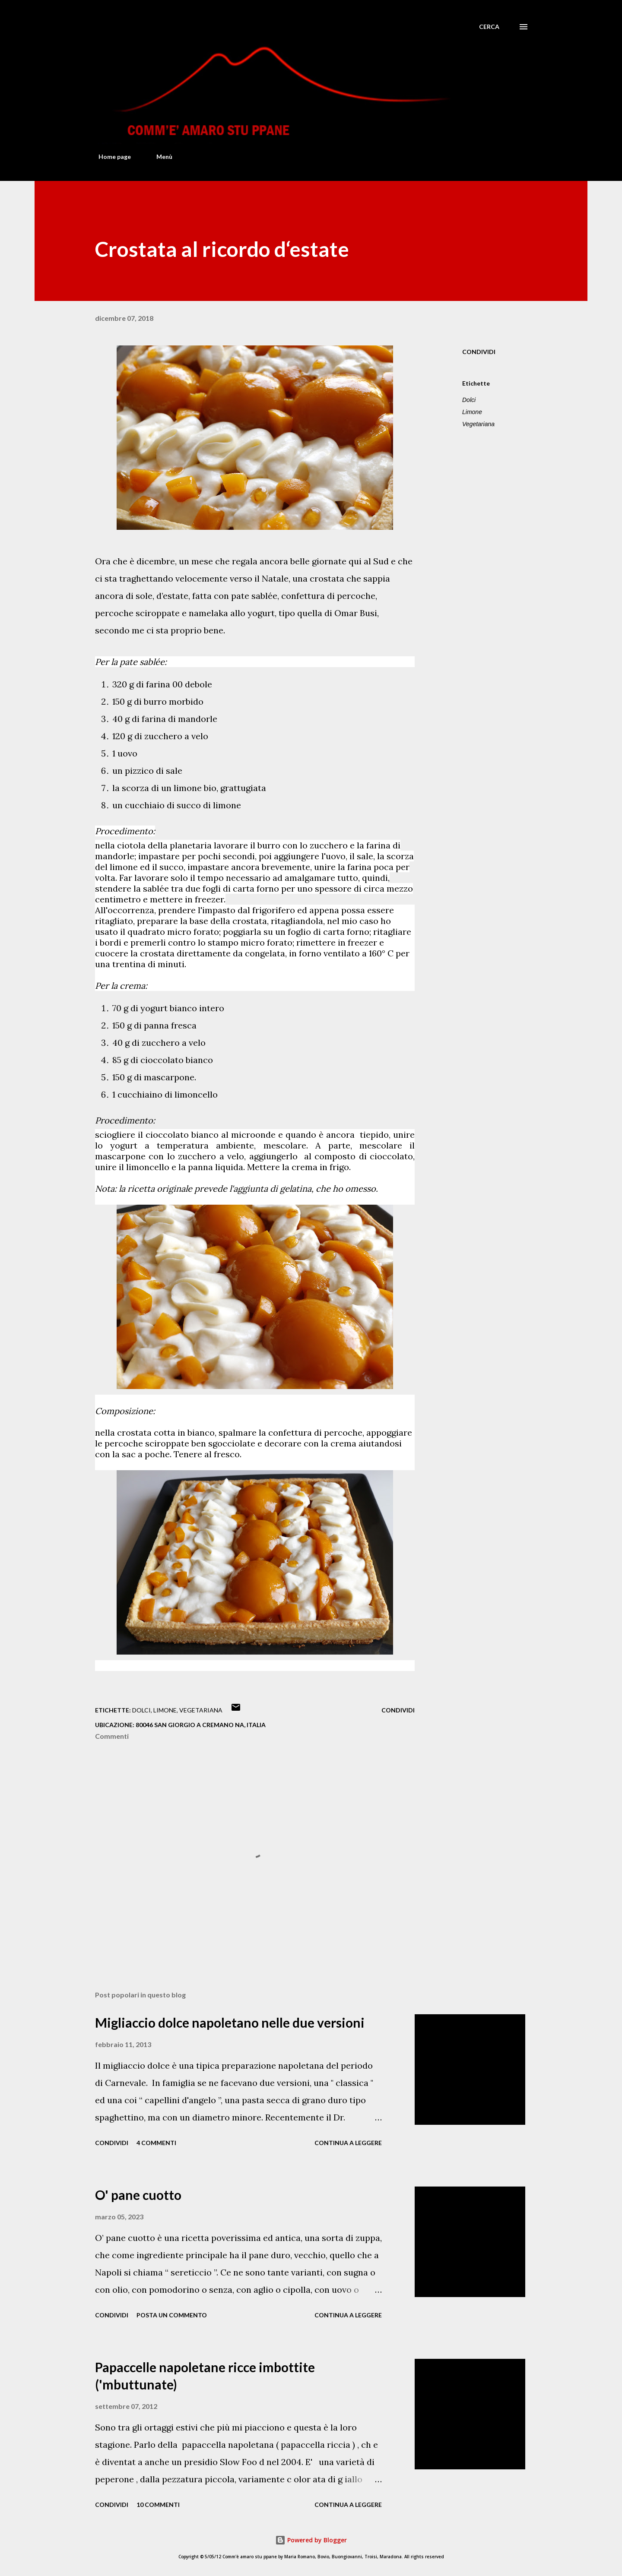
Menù (159, 156)
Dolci (469, 399)
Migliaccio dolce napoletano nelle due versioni (230, 2022)
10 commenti (158, 2504)
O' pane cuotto (138, 2195)
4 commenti (156, 2142)
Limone (472, 411)
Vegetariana (478, 424)
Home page (109, 156)
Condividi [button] (478, 351)
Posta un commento (171, 2315)
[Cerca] (489, 27)
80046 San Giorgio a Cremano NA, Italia (201, 1724)
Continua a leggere (348, 2142)
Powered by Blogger (311, 2540)
